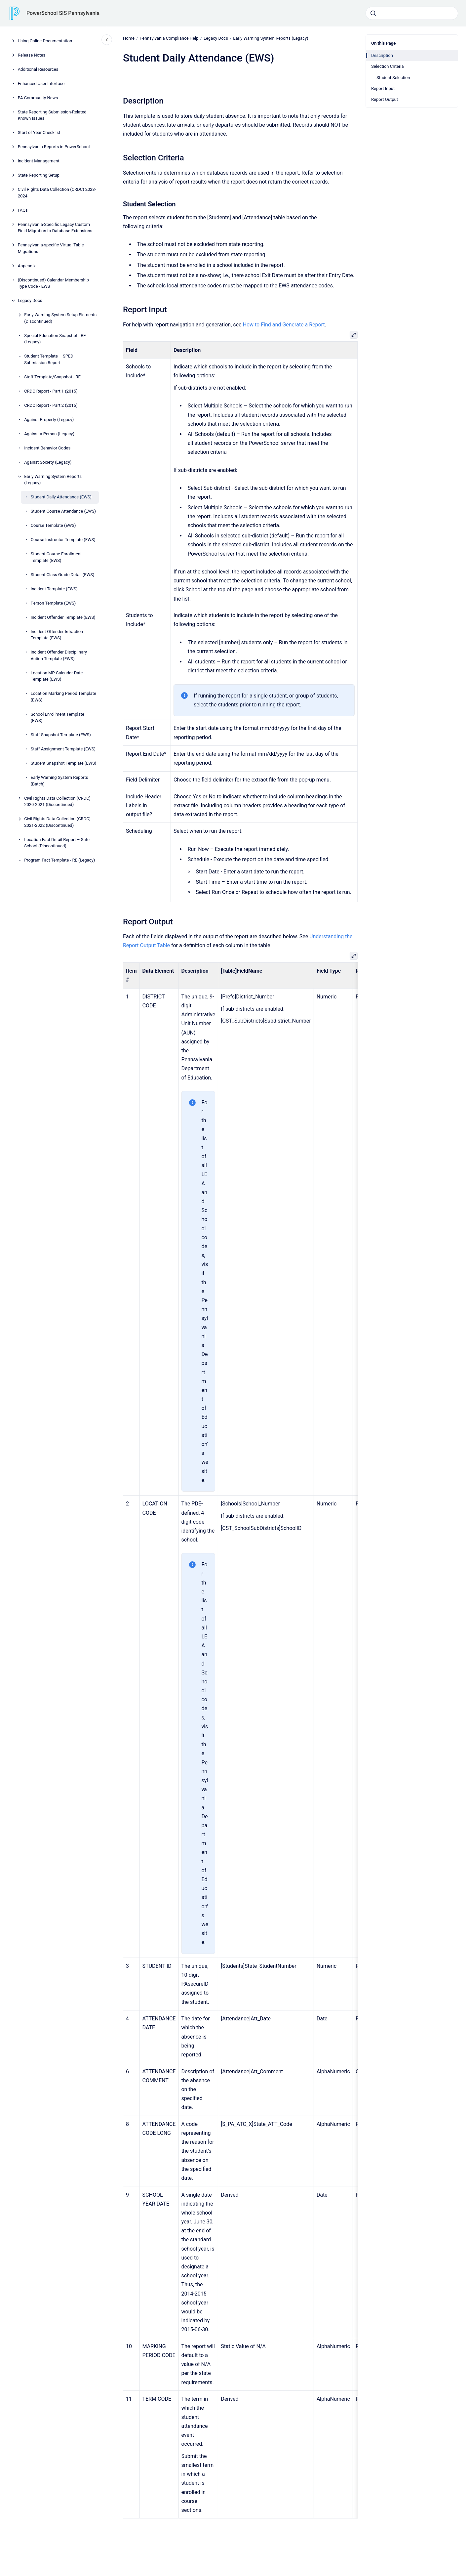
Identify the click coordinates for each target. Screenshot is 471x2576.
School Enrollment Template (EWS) (57, 717)
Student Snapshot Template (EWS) (64, 763)
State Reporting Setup (38, 175)
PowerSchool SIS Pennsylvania (62, 13)
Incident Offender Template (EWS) (63, 617)
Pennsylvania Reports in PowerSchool (54, 146)
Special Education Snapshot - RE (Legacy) (55, 339)
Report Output (384, 99)
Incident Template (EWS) (54, 588)
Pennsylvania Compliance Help (168, 38)
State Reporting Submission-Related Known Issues (52, 115)
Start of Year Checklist (39, 132)
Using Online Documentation (45, 40)
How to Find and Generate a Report (284, 324)
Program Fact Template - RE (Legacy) (59, 860)
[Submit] (373, 13)
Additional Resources (38, 69)
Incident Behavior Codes (47, 447)
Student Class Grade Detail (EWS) (63, 574)
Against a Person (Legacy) (49, 433)
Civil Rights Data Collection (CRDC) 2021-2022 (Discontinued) (57, 822)
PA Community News (38, 97)
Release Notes (31, 55)
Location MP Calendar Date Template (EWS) (57, 676)
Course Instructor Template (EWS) (63, 539)
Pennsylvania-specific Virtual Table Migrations (51, 248)
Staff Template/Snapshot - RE (52, 376)
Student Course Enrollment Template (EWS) (56, 557)
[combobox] (412, 13)
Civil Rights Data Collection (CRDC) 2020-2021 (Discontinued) (57, 801)
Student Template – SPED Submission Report (48, 359)
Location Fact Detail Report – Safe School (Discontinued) (57, 843)
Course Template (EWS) (53, 525)
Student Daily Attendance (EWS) (61, 496)
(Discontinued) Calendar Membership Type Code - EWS (53, 283)
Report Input (383, 88)
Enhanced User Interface (41, 83)
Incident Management (38, 160)
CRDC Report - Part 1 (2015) (50, 391)
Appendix (27, 265)
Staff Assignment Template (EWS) (63, 748)
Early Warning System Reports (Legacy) (53, 480)
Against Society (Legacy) (47, 462)
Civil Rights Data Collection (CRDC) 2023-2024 (57, 192)
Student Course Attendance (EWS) (63, 511)
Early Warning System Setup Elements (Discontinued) (60, 318)
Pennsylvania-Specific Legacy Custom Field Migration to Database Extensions (55, 227)
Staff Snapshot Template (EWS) (61, 734)
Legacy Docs (30, 300)
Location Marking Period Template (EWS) (63, 696)
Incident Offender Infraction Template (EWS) (57, 635)
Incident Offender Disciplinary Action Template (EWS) (59, 655)
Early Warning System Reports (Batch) (59, 780)
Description (382, 55)
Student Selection (393, 77)
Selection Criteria (387, 66)
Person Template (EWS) (53, 603)
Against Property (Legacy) (49, 419)
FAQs (23, 210)
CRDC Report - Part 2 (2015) (50, 405)
